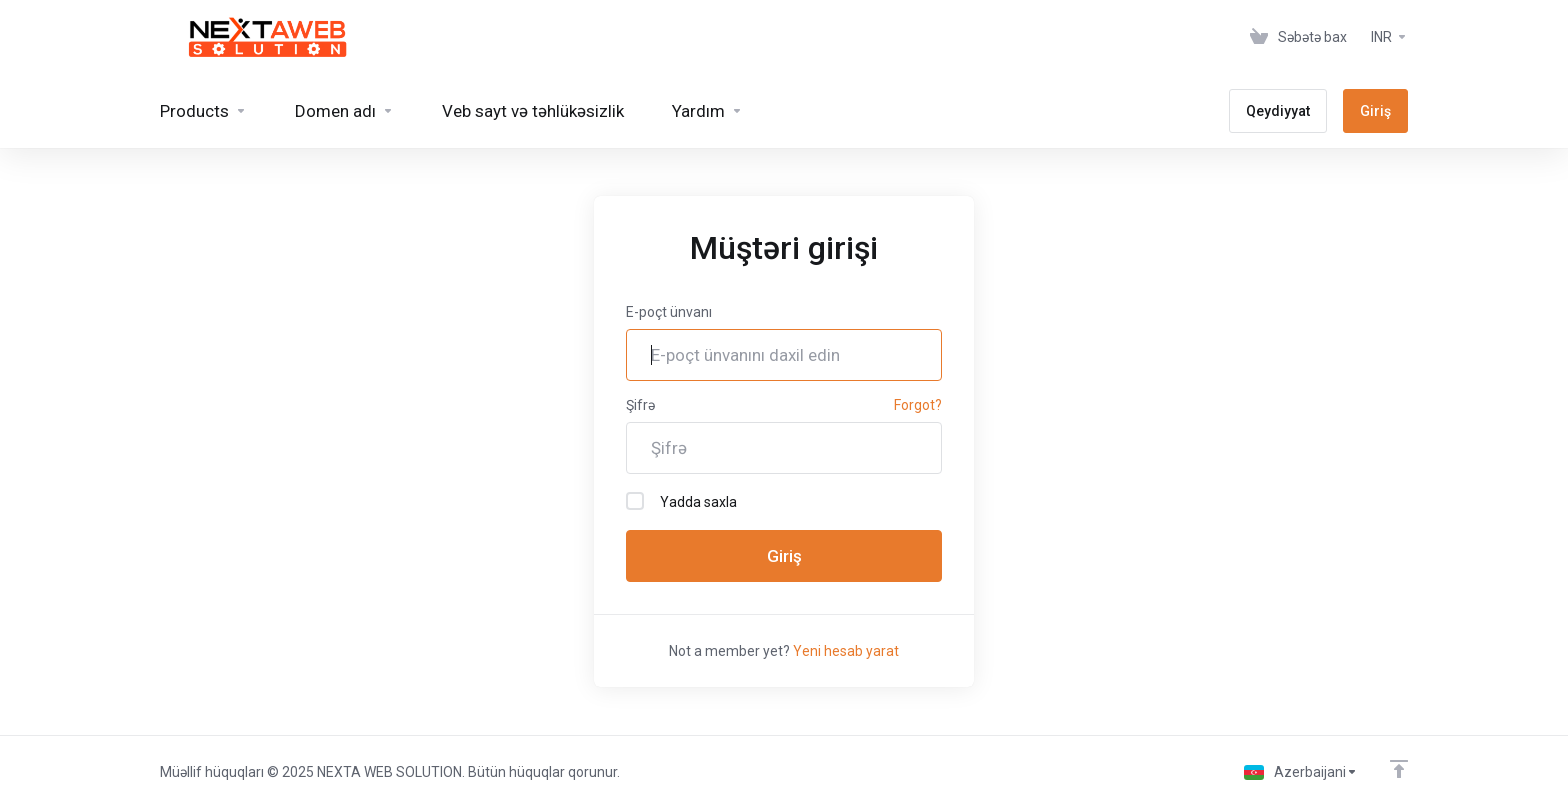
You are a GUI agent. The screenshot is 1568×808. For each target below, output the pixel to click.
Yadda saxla (681, 501)
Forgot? (918, 405)
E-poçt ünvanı (669, 312)
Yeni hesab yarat (846, 651)
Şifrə (640, 405)
